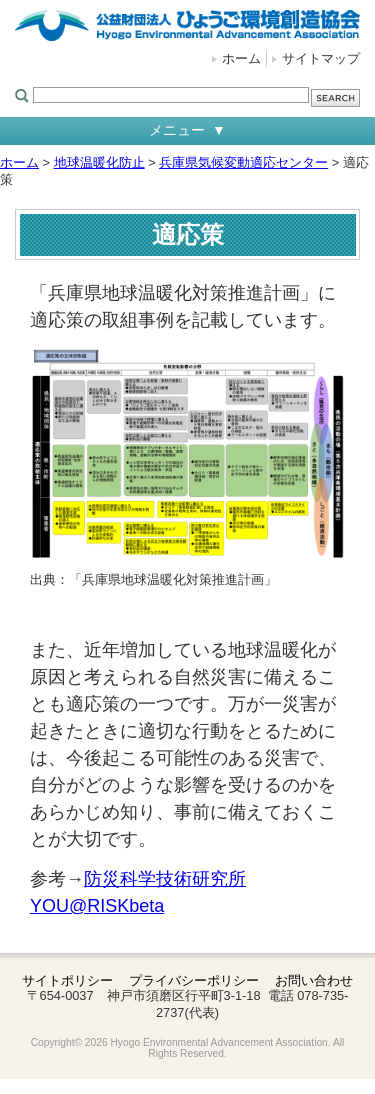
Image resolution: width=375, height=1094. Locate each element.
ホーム (241, 58)
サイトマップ (321, 58)
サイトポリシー (67, 980)
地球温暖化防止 (99, 162)
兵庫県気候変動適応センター (243, 162)
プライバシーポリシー (194, 980)
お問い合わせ (314, 980)
